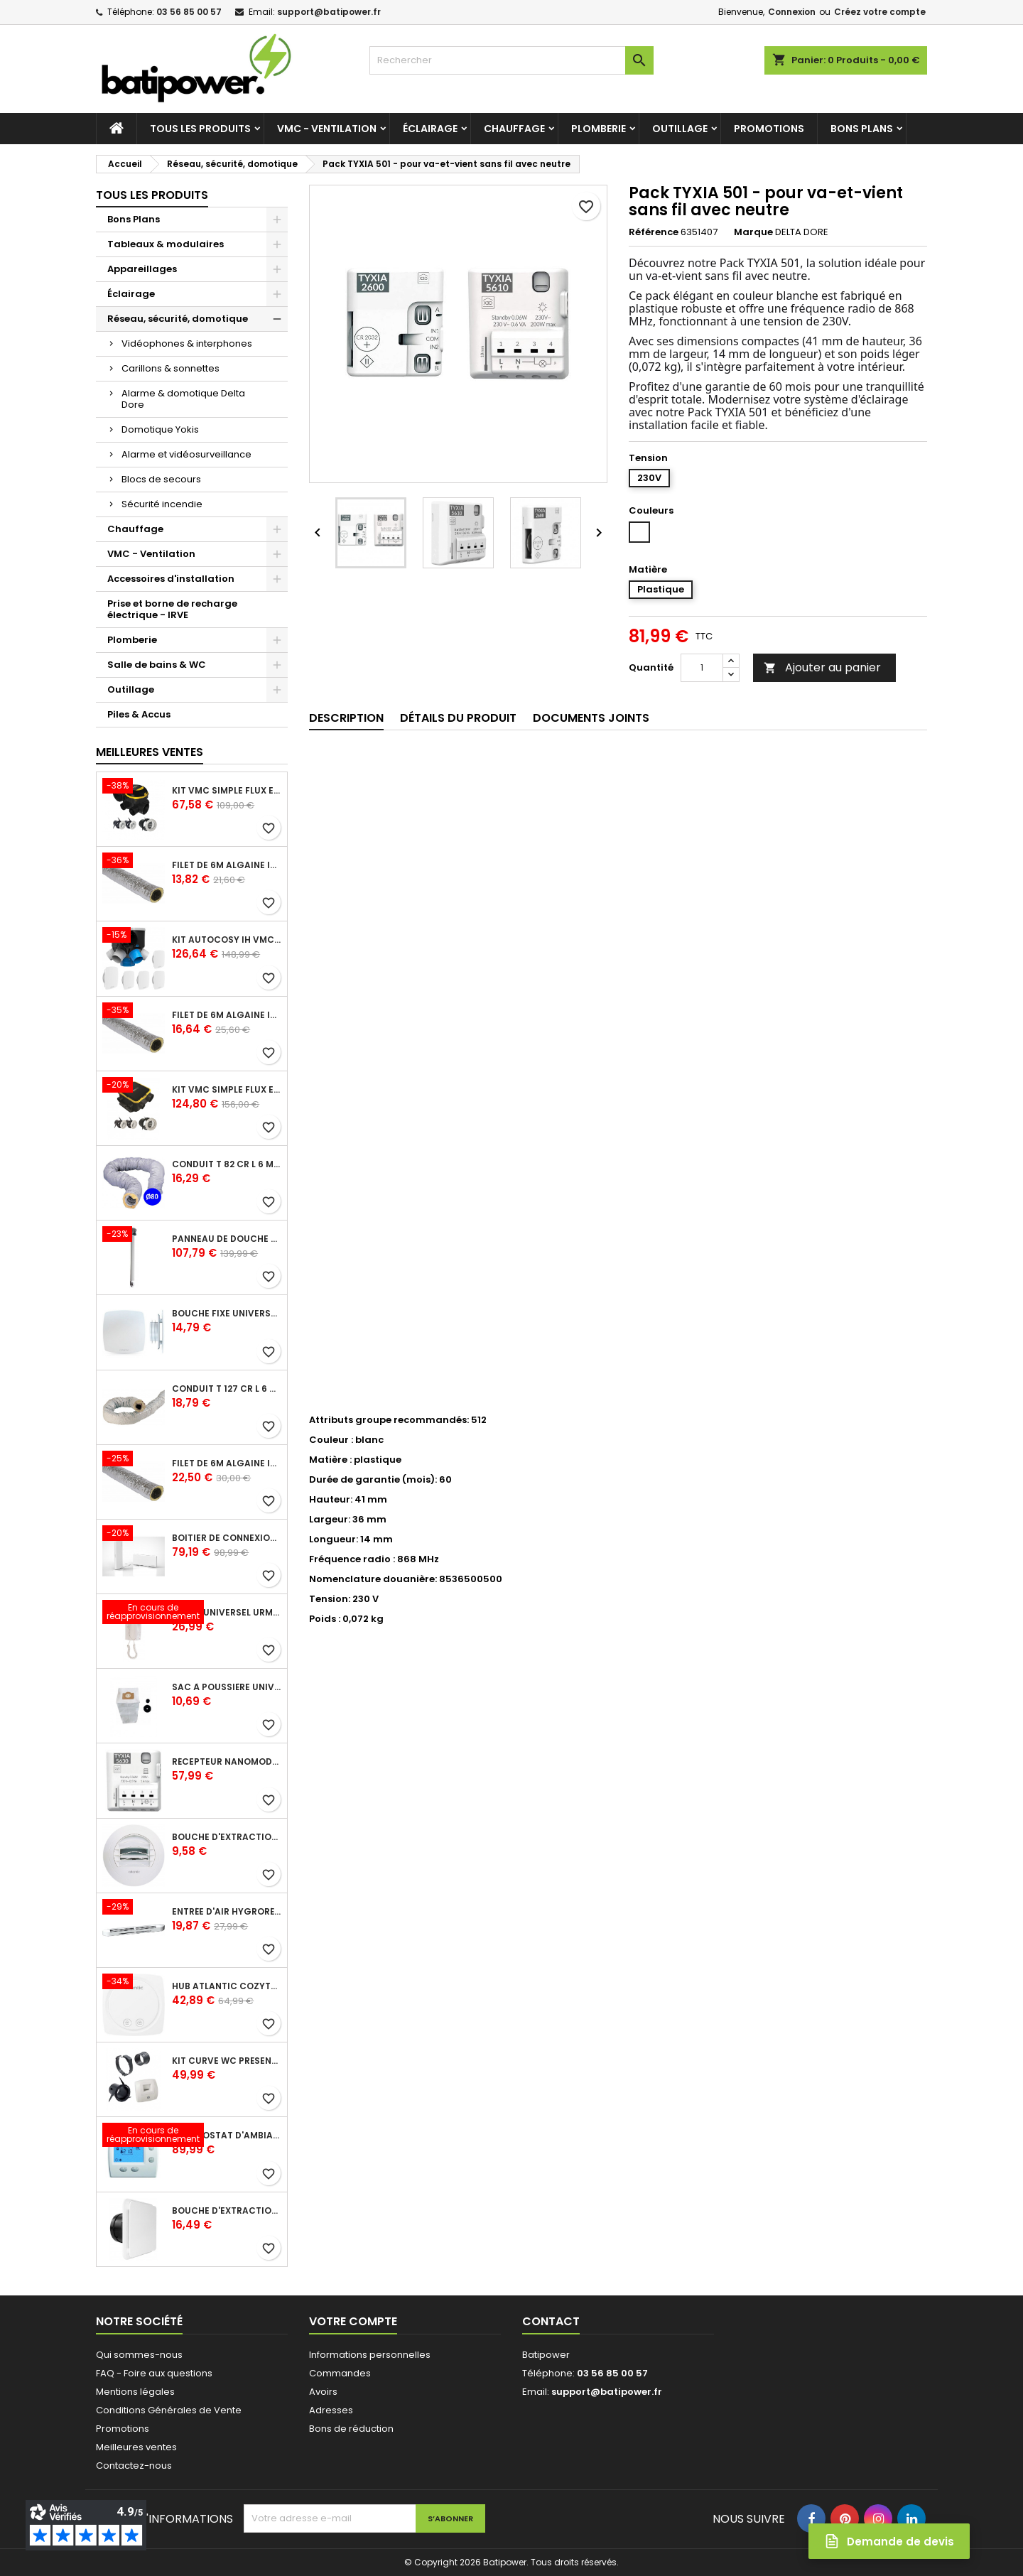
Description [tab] (346, 718)
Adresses (331, 2410)
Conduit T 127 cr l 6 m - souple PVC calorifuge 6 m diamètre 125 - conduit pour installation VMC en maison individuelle (226, 1389)
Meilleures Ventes (149, 752)
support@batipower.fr (329, 12)
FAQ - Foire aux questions (154, 2373)
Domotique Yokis (160, 429)
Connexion (792, 12)
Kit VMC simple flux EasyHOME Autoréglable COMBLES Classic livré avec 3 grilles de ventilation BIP (226, 790)
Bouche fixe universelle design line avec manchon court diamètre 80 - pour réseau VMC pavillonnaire (226, 1313)
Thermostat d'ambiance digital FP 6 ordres (226, 2135)
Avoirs (323, 2391)
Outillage (680, 128)
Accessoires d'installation (170, 578)
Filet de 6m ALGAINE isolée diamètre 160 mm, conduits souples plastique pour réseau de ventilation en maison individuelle (226, 1463)
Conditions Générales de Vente (169, 2410)
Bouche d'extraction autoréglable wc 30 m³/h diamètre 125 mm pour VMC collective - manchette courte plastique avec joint (226, 1837)
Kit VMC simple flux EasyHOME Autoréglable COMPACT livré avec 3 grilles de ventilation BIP (226, 1090)
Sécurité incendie (161, 504)
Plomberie (598, 128)
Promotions (769, 128)
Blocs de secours (161, 479)
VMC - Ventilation (327, 128)
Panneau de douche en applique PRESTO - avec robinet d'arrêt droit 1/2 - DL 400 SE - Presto (226, 1239)
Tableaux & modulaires (165, 244)
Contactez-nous (134, 2465)
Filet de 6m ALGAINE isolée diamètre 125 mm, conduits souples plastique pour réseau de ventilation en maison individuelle (226, 1015)
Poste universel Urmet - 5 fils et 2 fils (226, 1612)
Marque (753, 232)
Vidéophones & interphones (186, 343)
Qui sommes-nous (139, 2354)
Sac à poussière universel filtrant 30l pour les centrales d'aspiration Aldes (226, 1687)
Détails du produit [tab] (458, 718)
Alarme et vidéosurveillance (186, 454)
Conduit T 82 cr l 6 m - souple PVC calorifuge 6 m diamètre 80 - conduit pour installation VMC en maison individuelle (226, 1164)
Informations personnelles (370, 2354)
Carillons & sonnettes (170, 368)
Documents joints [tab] (591, 718)
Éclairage (430, 128)
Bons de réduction (351, 2428)
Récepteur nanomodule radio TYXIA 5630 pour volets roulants (226, 1762)
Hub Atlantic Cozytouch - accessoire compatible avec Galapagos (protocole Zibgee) (226, 1986)
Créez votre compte (880, 12)
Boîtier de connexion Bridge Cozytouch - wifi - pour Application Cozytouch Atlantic (226, 1538)
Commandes (340, 2373)
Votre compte (353, 2321)
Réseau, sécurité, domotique (177, 318)
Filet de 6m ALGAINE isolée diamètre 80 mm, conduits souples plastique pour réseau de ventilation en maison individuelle (226, 865)
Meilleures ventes (136, 2447)
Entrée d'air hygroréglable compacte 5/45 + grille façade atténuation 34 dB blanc (226, 1911)
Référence (653, 232)
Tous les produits (200, 128)
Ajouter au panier (822, 667)
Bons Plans (861, 128)
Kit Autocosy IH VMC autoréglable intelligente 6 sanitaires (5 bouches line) (226, 940)
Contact (551, 2321)
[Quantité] (702, 668)
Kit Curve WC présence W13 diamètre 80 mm (226, 2061)
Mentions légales (135, 2391)
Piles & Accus (138, 714)
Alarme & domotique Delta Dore (183, 398)
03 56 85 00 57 (189, 12)
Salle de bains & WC (156, 664)
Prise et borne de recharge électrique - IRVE (172, 609)
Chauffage (514, 128)
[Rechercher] (511, 60)
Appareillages (142, 269)
